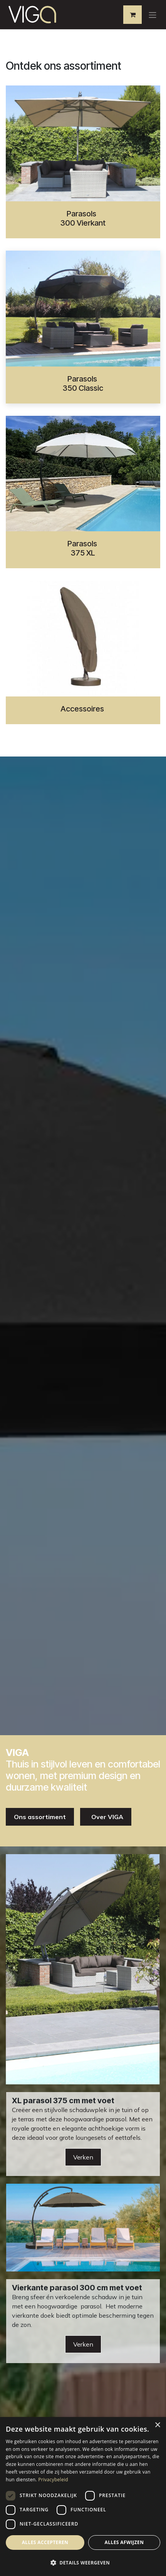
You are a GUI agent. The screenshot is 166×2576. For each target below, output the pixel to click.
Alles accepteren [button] (45, 2542)
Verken (83, 2157)
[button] (83, 2562)
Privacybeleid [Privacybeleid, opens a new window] (53, 2479)
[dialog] (83, 2496)
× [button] (157, 2425)
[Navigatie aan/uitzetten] (152, 15)
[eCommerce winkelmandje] (132, 14)
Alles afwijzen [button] (124, 2542)
